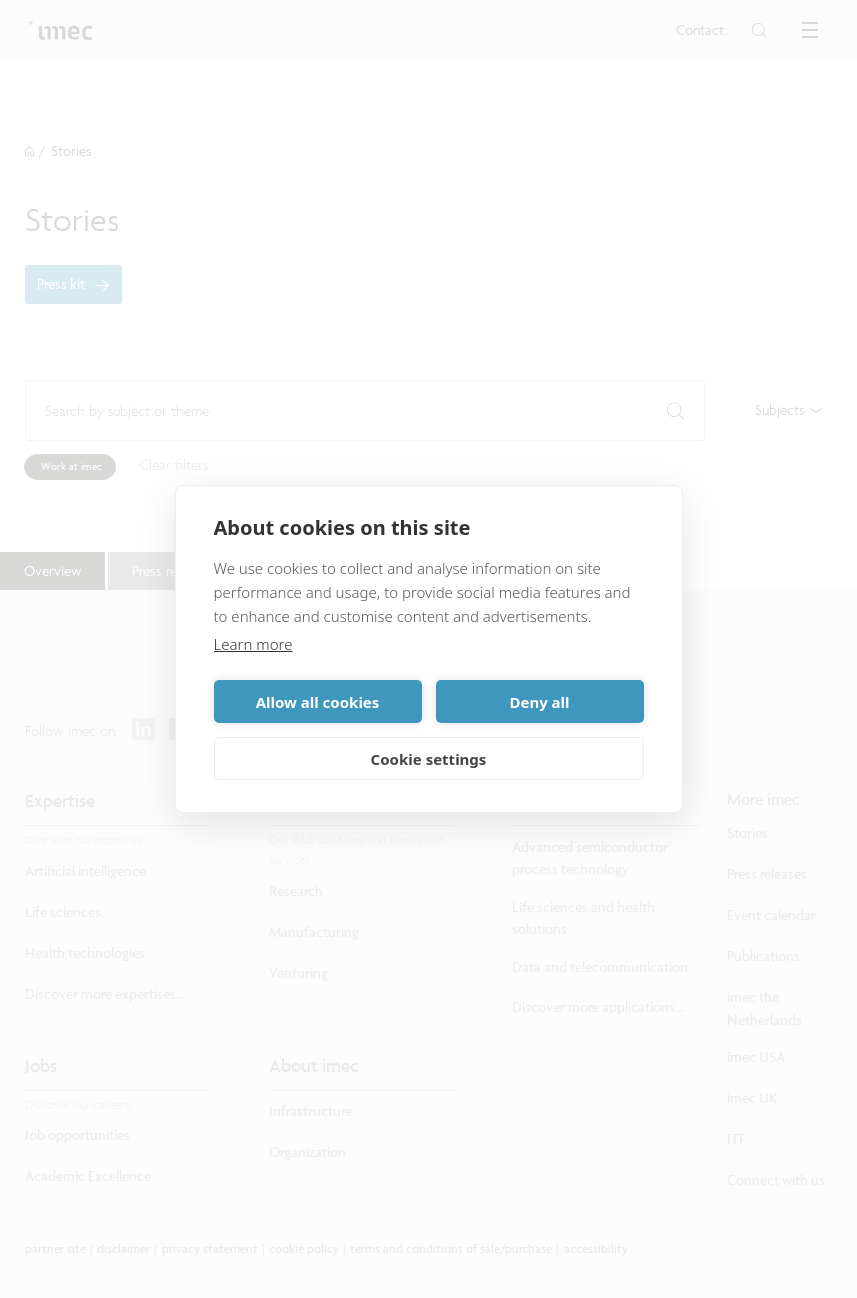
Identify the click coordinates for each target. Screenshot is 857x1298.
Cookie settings (429, 759)
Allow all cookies (318, 702)
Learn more (253, 644)
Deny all (539, 702)
